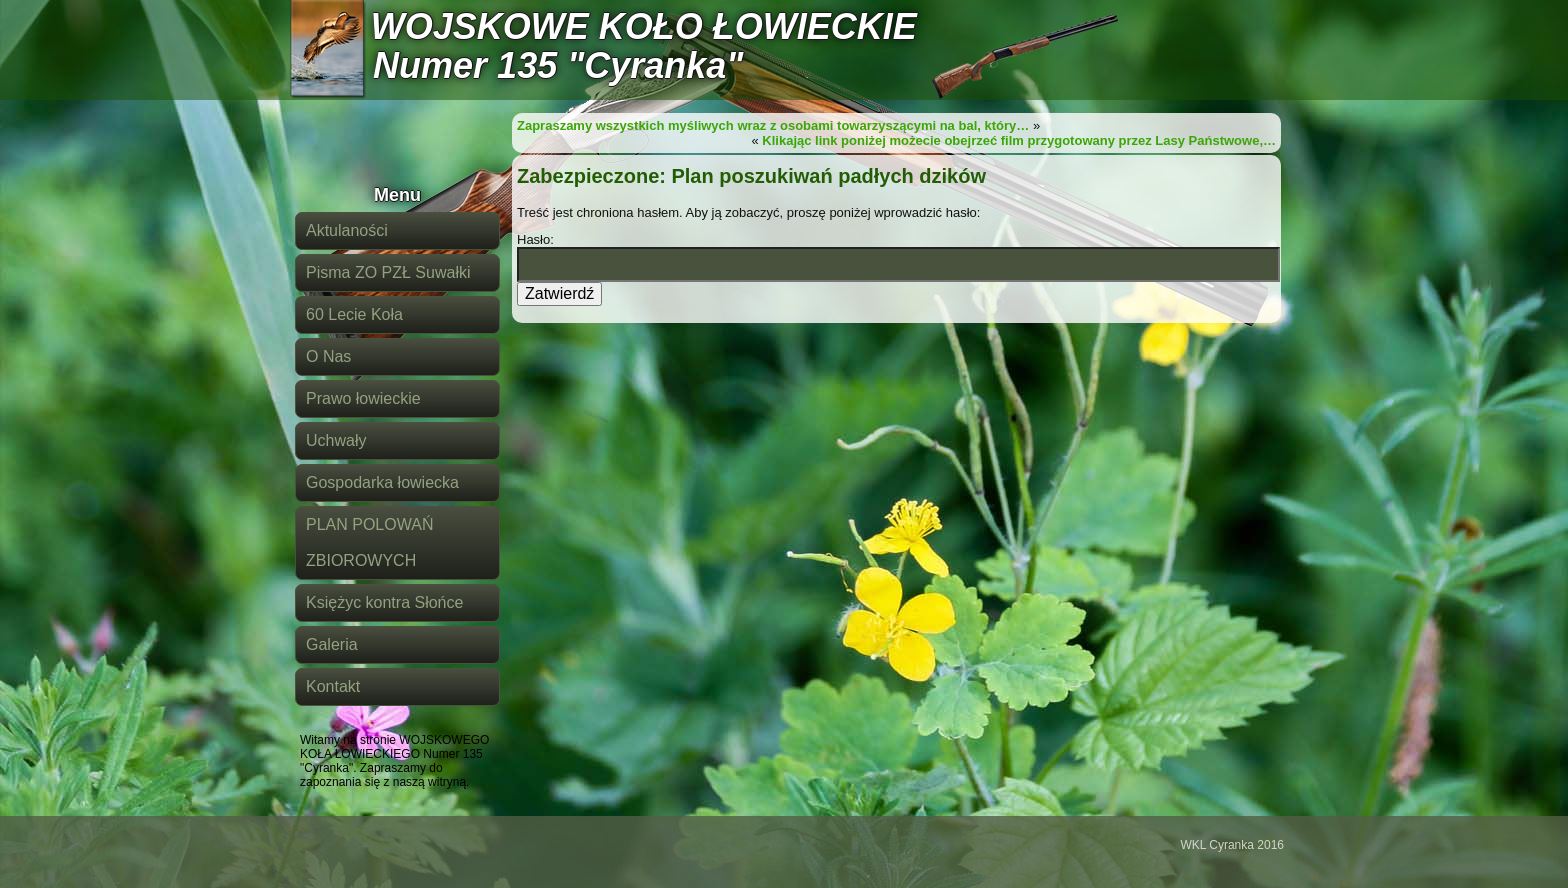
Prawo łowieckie (363, 398)
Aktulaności (347, 230)
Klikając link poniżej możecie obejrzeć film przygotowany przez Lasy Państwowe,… (1019, 140)
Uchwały (336, 440)
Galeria (332, 644)
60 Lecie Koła (354, 314)
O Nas (328, 356)
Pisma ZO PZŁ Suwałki (388, 272)
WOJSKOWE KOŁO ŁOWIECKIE (644, 26)
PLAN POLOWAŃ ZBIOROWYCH (369, 542)
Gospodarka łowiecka (382, 482)
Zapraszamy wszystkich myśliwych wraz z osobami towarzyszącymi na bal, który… (773, 125)
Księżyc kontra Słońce (384, 602)
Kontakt (333, 686)
